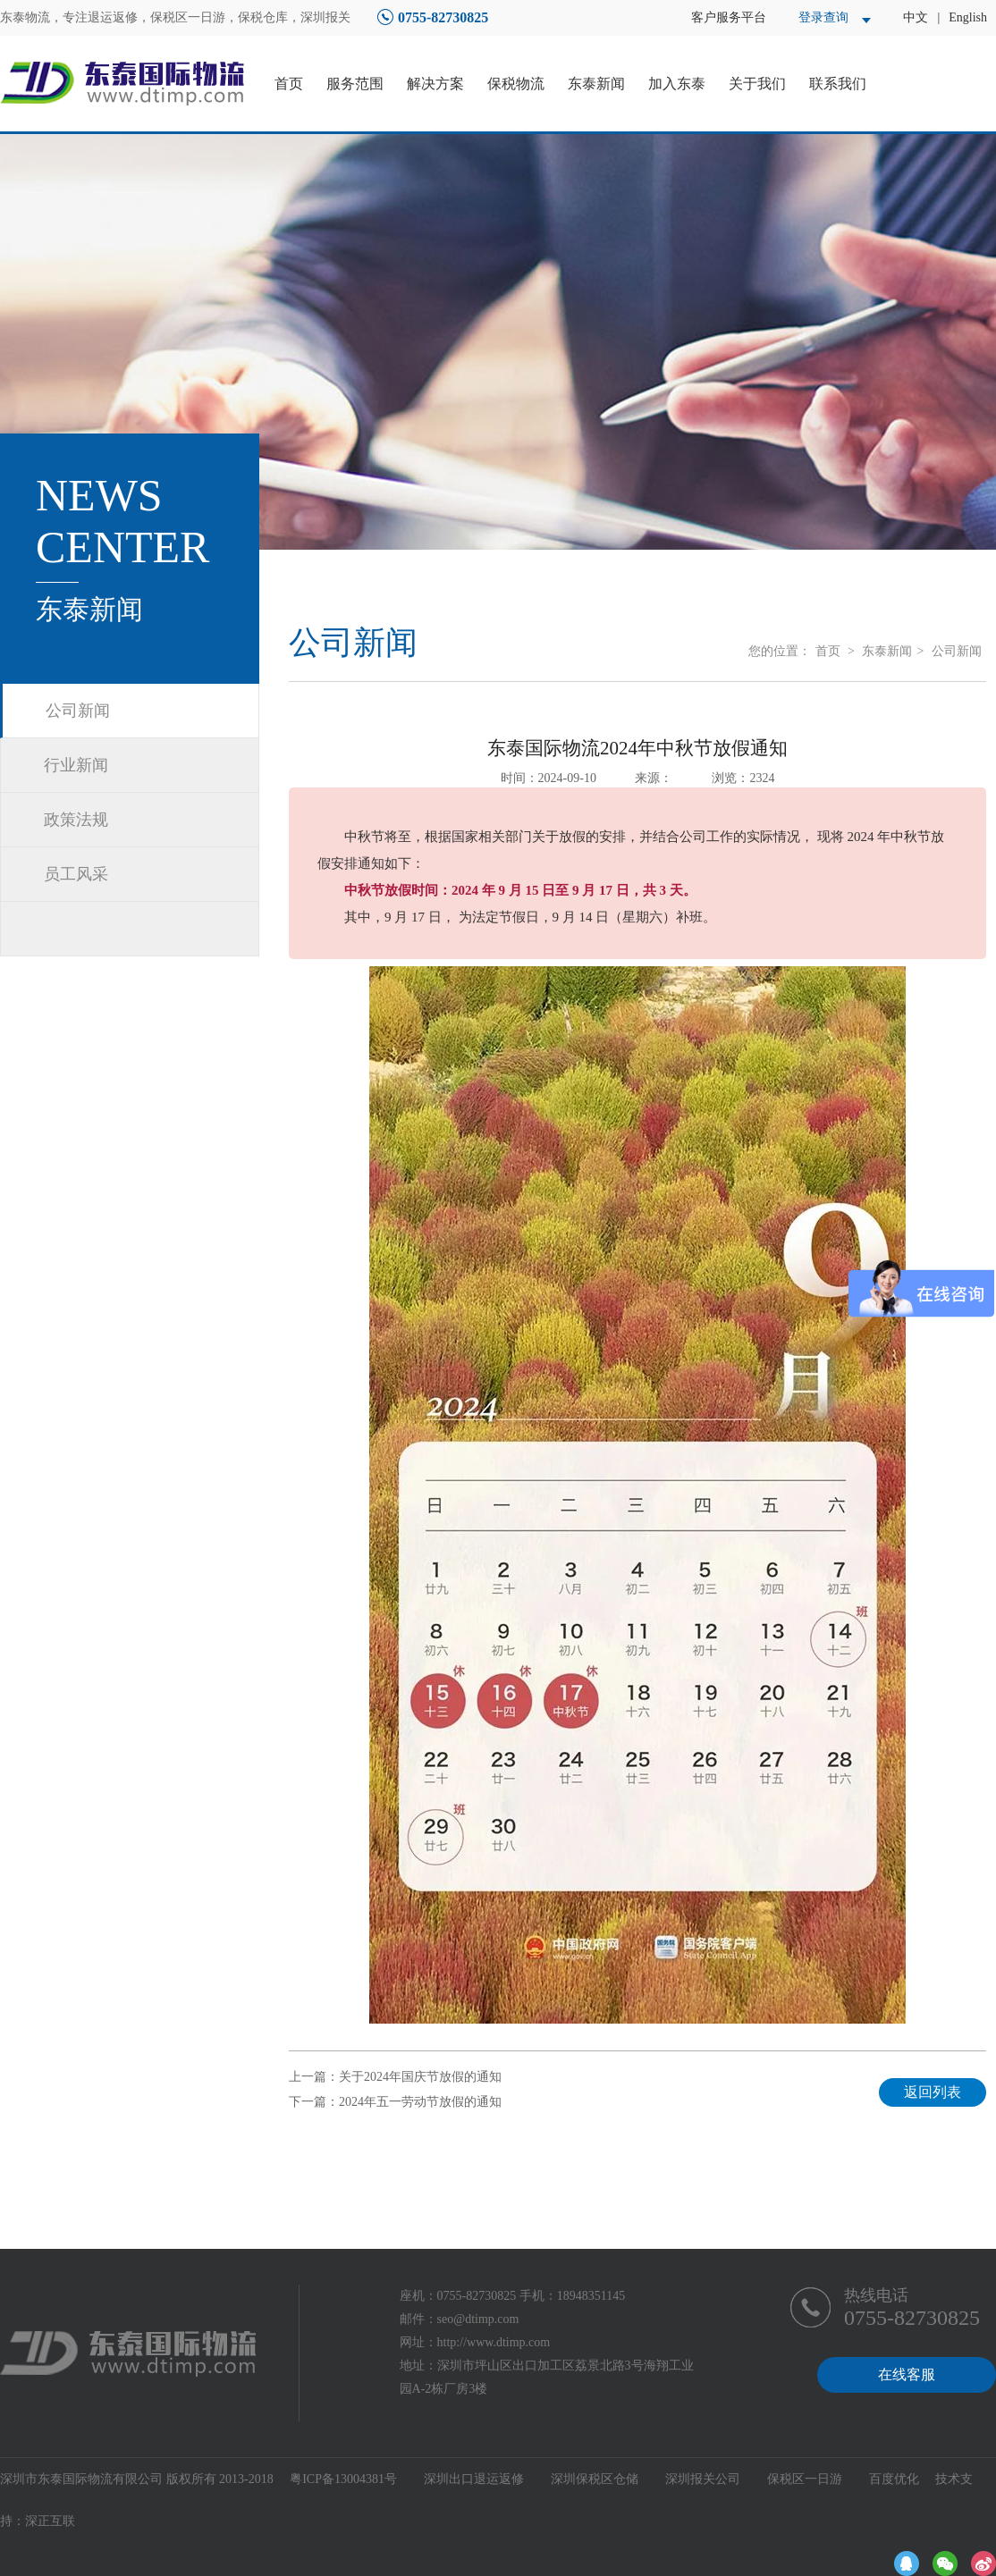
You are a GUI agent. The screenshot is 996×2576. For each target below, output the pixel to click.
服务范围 (355, 83)
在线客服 (906, 2374)
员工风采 (76, 874)
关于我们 (757, 83)
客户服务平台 (728, 17)
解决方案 (435, 83)
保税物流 (515, 83)
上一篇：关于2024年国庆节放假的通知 (395, 2077)
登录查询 (823, 17)
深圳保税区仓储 (594, 2479)
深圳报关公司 (702, 2479)
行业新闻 (76, 765)
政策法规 (76, 820)
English (968, 17)
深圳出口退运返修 (474, 2479)
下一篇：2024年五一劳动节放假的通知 (395, 2102)
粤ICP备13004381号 (343, 2479)
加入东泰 (676, 83)
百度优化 (894, 2479)
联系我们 (837, 83)
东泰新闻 (596, 83)
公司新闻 (78, 711)
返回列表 (932, 2092)
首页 (288, 83)
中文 (915, 17)
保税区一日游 (804, 2479)
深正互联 (50, 2521)
